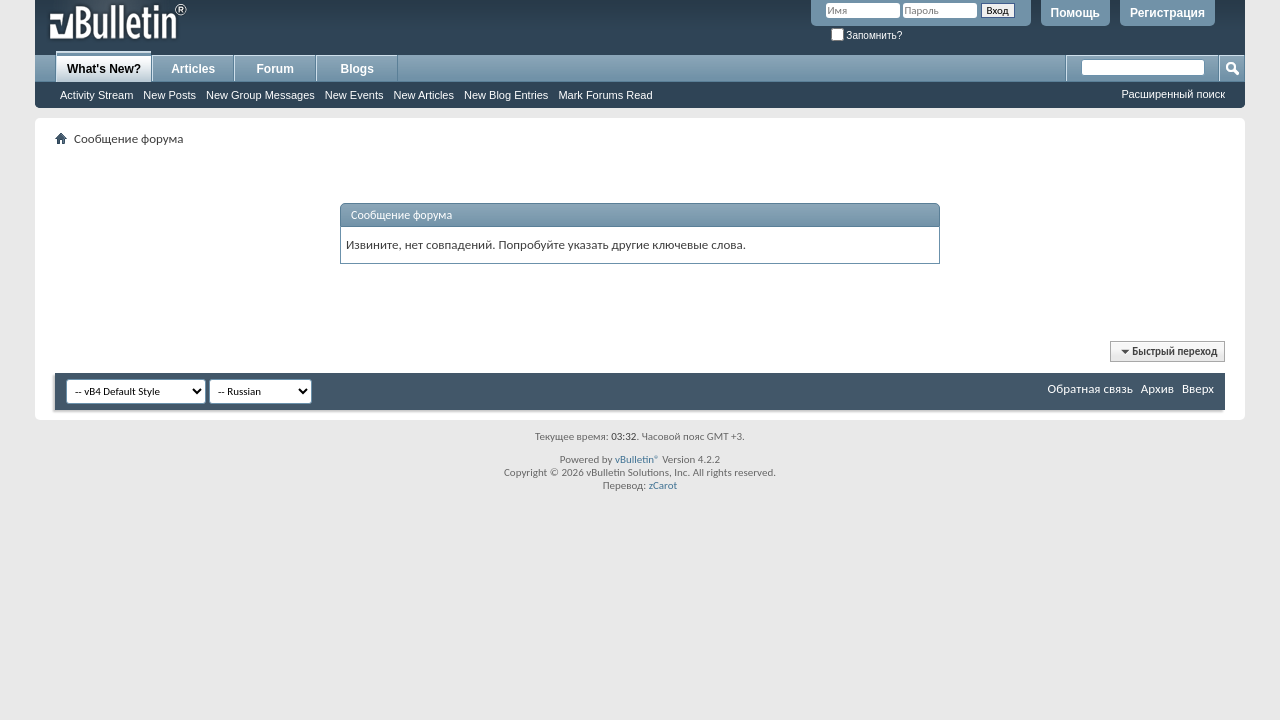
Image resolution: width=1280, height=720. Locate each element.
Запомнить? (867, 35)
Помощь (1075, 13)
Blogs (357, 69)
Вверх (1198, 388)
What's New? (104, 69)
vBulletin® (637, 459)
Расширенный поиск (1173, 94)
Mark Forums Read (605, 95)
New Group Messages (260, 95)
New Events (354, 95)
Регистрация (1167, 13)
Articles (193, 69)
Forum (275, 69)
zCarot (663, 485)
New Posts (169, 95)
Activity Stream (96, 95)
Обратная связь (1090, 388)
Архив (1157, 388)
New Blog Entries (506, 95)
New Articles (423, 95)
